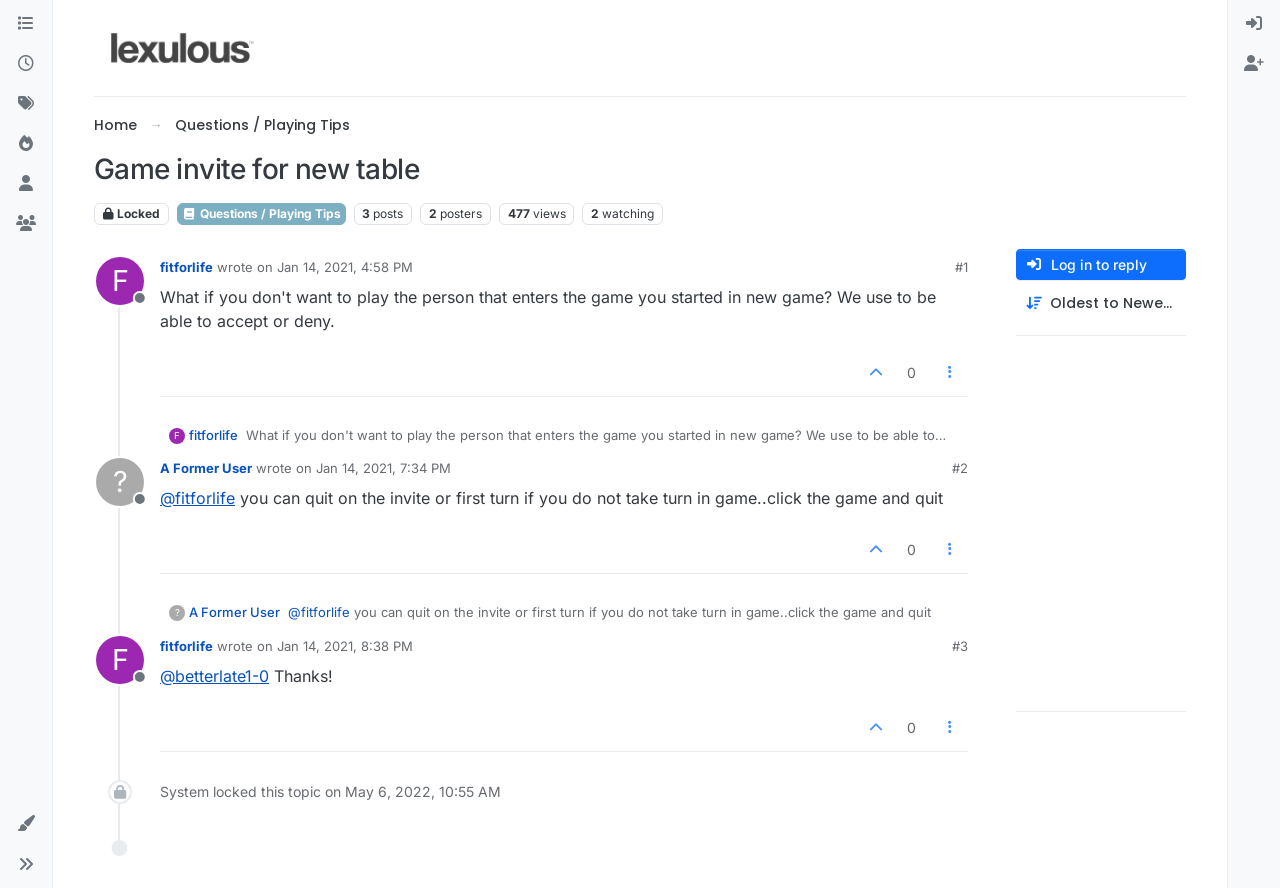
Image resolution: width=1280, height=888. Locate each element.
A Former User (206, 468)
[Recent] (26, 64)
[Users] (26, 184)
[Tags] (26, 104)
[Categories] (26, 24)
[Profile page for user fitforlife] (120, 281)
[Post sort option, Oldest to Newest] (1101, 303)
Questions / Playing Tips (261, 213)
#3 (960, 646)
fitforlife (186, 267)
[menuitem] (1254, 24)
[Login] (1254, 24)
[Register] (1254, 64)
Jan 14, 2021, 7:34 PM (383, 468)
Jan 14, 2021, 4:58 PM (345, 267)
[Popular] (26, 144)
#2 (960, 468)
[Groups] (26, 224)
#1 (961, 267)
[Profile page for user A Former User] (120, 482)
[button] (26, 824)
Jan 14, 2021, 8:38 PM (345, 646)
